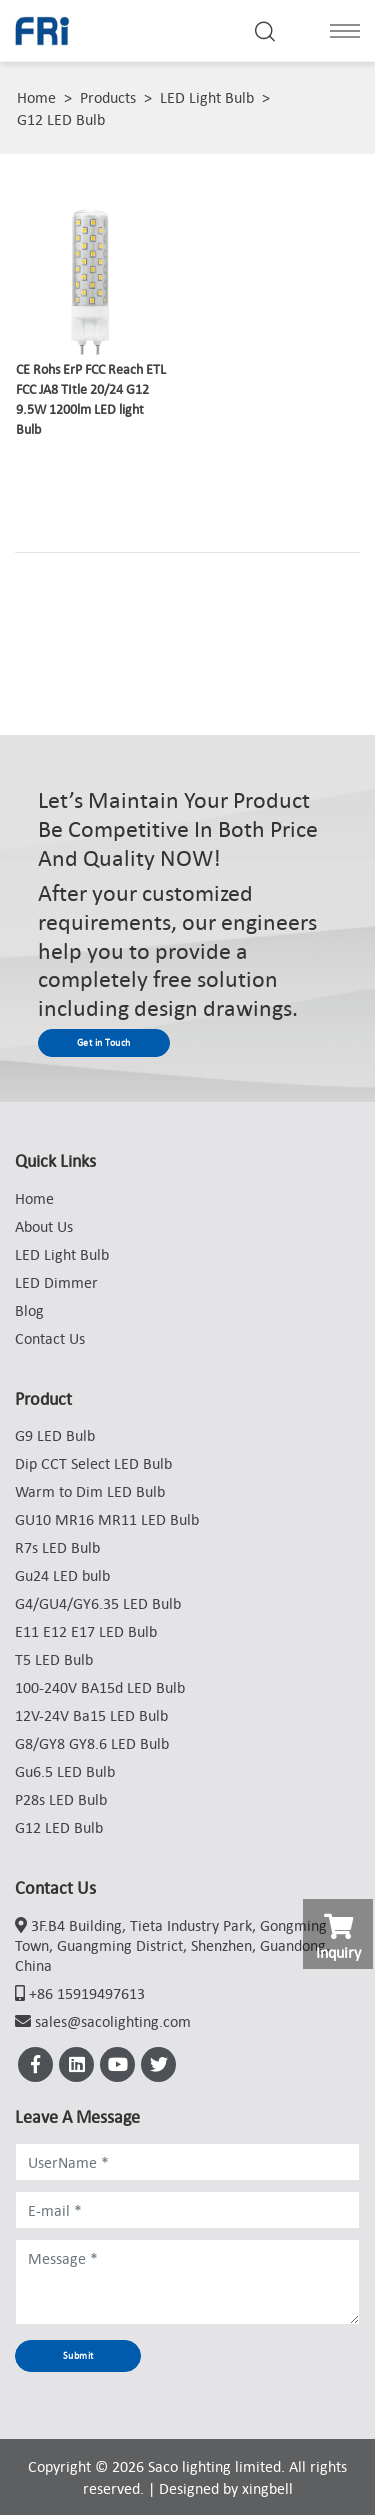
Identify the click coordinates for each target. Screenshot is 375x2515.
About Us (44, 1226)
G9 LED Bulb (55, 1435)
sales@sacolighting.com (113, 2021)
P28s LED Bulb (61, 1799)
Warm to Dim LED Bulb (90, 1491)
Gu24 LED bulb (62, 1575)
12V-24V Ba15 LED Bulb (91, 1715)
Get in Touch (104, 1042)
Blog (29, 1310)
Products (108, 97)
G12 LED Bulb (61, 119)
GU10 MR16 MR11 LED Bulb (107, 1519)
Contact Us (50, 1338)
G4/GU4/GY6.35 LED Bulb (98, 1603)
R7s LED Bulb (57, 1547)
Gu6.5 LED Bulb (65, 1771)
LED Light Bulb (207, 97)
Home (36, 97)
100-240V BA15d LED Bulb (100, 1687)
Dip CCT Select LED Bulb (93, 1463)
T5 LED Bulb (54, 1659)
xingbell (267, 2488)
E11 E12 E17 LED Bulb (86, 1631)
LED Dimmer (56, 1282)
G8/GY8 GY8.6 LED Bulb (92, 1743)
